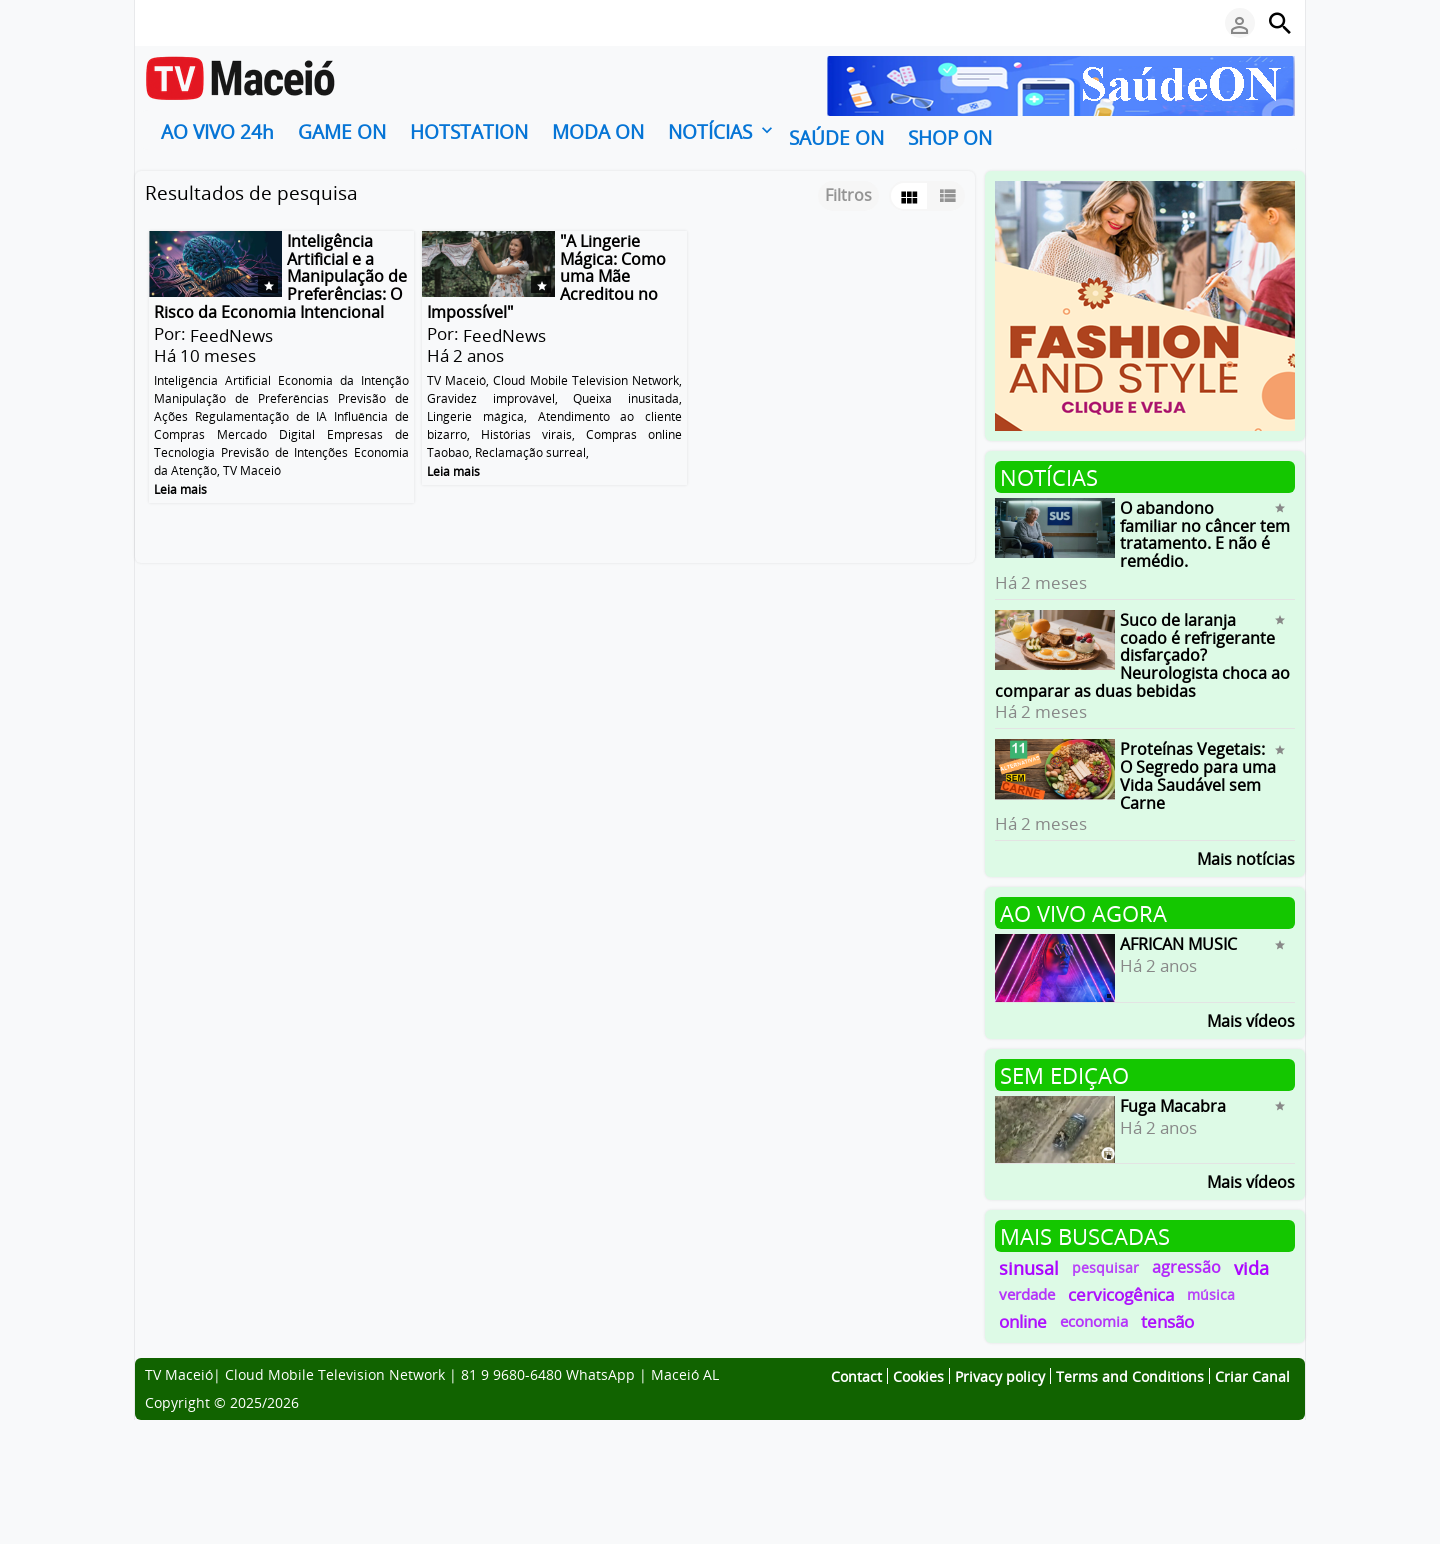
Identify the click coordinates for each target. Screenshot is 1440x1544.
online (1023, 1321)
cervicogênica (1121, 1294)
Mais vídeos (1251, 1019)
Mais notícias (1246, 857)
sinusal (1029, 1267)
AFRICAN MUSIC (1178, 944)
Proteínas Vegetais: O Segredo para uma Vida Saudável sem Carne (1198, 775)
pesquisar (1105, 1267)
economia (1094, 1321)
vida (1251, 1267)
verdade (1027, 1294)
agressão (1186, 1267)
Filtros (848, 195)
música (1211, 1294)
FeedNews (231, 335)
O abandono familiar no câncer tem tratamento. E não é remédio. (1205, 534)
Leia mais (180, 488)
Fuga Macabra (1173, 1106)
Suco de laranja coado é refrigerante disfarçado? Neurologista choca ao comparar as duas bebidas (1142, 655)
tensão (1167, 1321)
